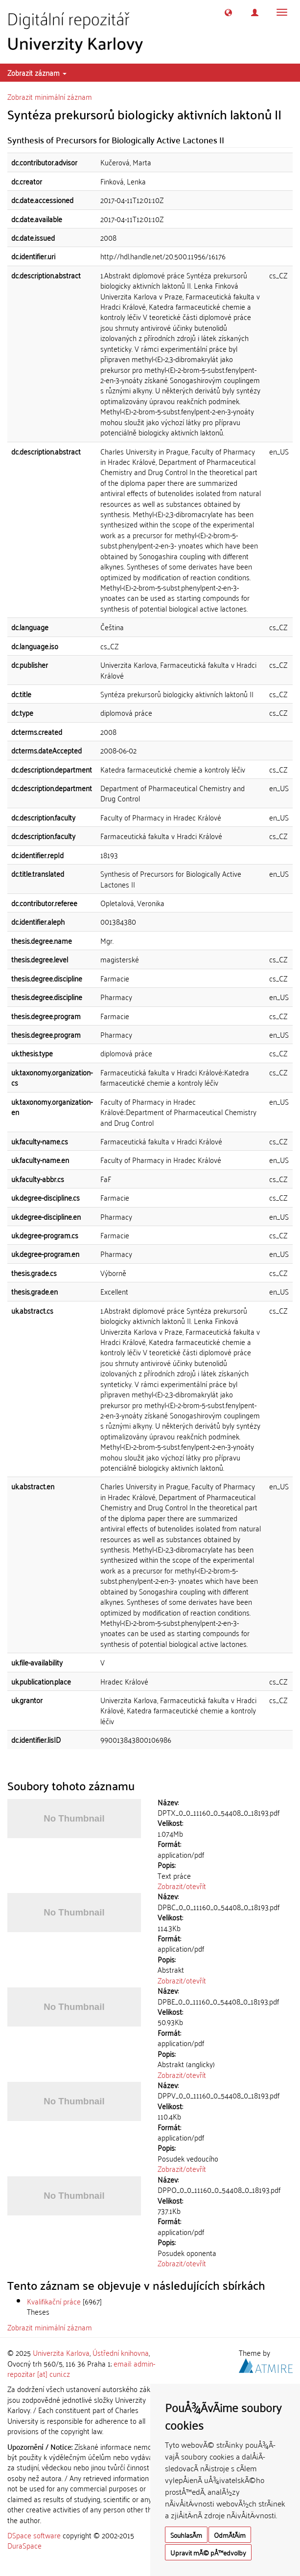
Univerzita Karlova (61, 2352)
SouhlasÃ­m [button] (186, 2535)
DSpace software (34, 2535)
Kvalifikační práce (54, 2301)
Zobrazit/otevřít (182, 1885)
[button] (228, 12)
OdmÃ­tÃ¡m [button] (230, 2535)
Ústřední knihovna (120, 2352)
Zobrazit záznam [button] (37, 72)
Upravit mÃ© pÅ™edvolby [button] (208, 2552)
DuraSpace (24, 2545)
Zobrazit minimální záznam (49, 96)
